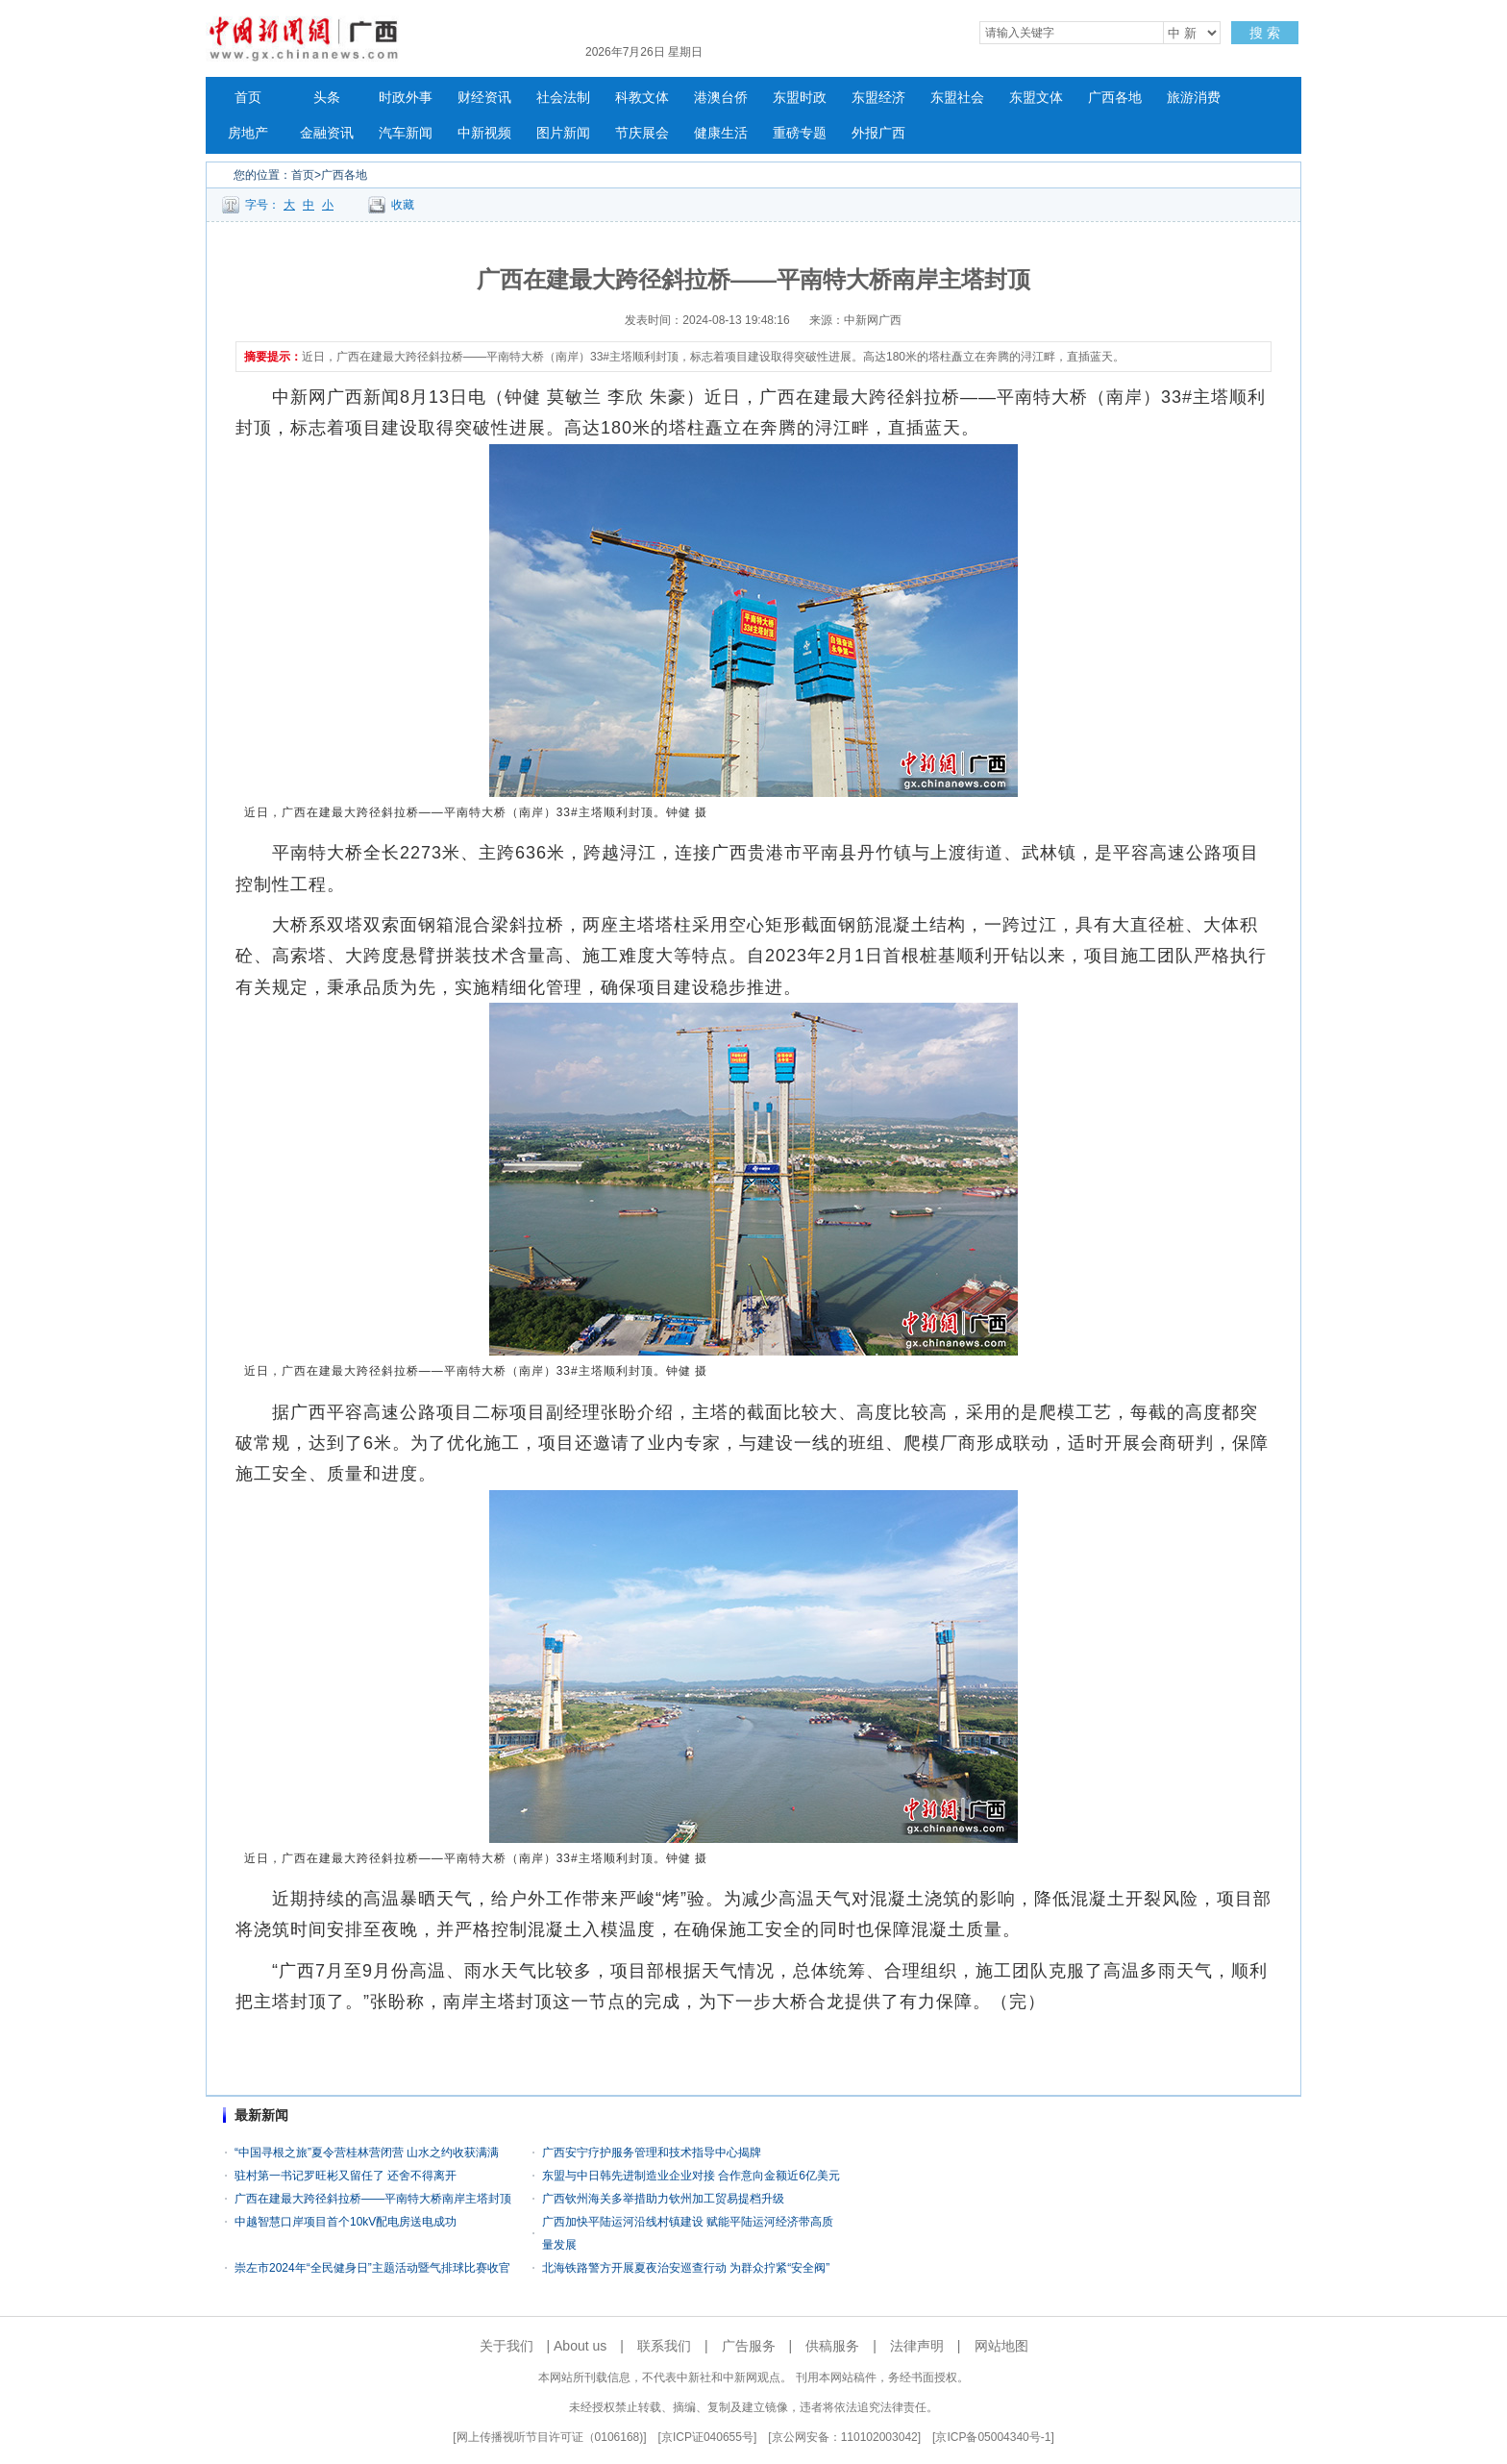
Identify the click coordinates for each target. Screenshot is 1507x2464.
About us (580, 2345)
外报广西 (878, 133)
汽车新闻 (405, 133)
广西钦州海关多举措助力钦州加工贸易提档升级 (663, 2198)
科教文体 (642, 97)
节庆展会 (642, 133)
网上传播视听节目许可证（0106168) (550, 2437)
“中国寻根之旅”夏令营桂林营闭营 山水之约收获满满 (367, 2152)
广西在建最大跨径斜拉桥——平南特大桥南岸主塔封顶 (373, 2198)
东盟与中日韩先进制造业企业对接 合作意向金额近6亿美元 (691, 2175)
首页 (248, 97)
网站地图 (1001, 2345)
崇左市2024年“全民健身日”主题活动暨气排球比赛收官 (372, 2268)
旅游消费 (1194, 97)
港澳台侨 (721, 97)
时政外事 (405, 97)
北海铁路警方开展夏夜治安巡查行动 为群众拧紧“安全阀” (689, 2268)
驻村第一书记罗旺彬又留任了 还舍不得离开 (346, 2175)
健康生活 (721, 133)
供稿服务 (832, 2345)
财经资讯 (484, 97)
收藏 (402, 205)
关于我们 (506, 2345)
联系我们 (664, 2345)
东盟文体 (1036, 97)
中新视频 (484, 133)
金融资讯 (327, 133)
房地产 (248, 133)
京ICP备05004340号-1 (992, 2437)
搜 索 (1264, 32)
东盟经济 (878, 97)
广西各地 (1115, 97)
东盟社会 (957, 97)
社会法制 (563, 97)
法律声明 (917, 2345)
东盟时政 (800, 97)
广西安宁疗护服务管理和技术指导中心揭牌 (651, 2152)
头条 (326, 97)
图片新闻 (563, 133)
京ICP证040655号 (707, 2437)
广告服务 (749, 2345)
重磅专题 (800, 133)
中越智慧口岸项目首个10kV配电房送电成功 (346, 2221)
